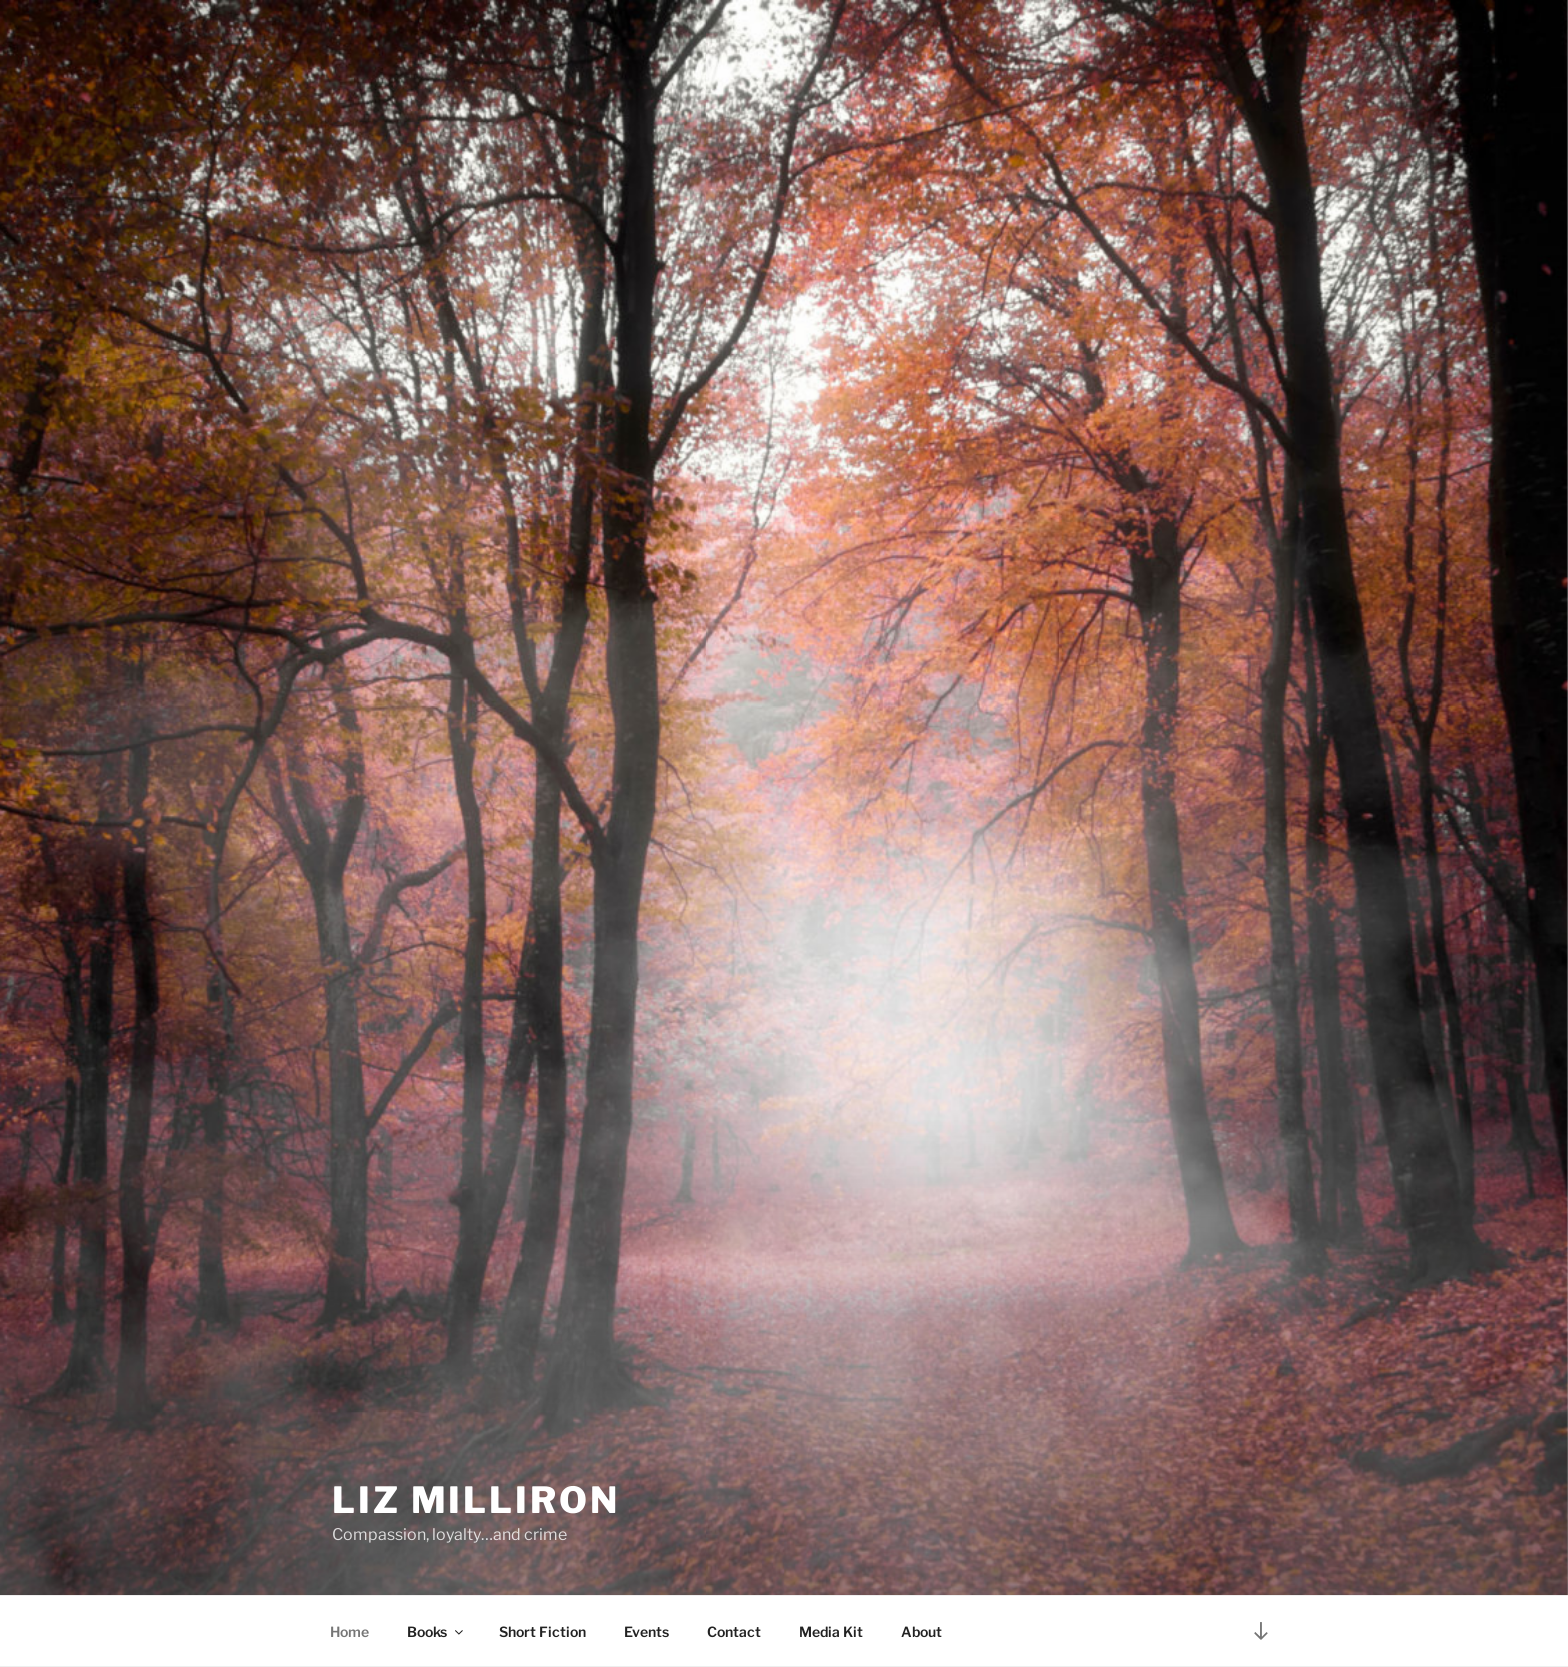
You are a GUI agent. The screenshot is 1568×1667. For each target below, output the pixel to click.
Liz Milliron (476, 1500)
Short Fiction (542, 1631)
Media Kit (831, 1631)
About (921, 1631)
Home (349, 1631)
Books (436, 1631)
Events (646, 1631)
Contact (734, 1631)
